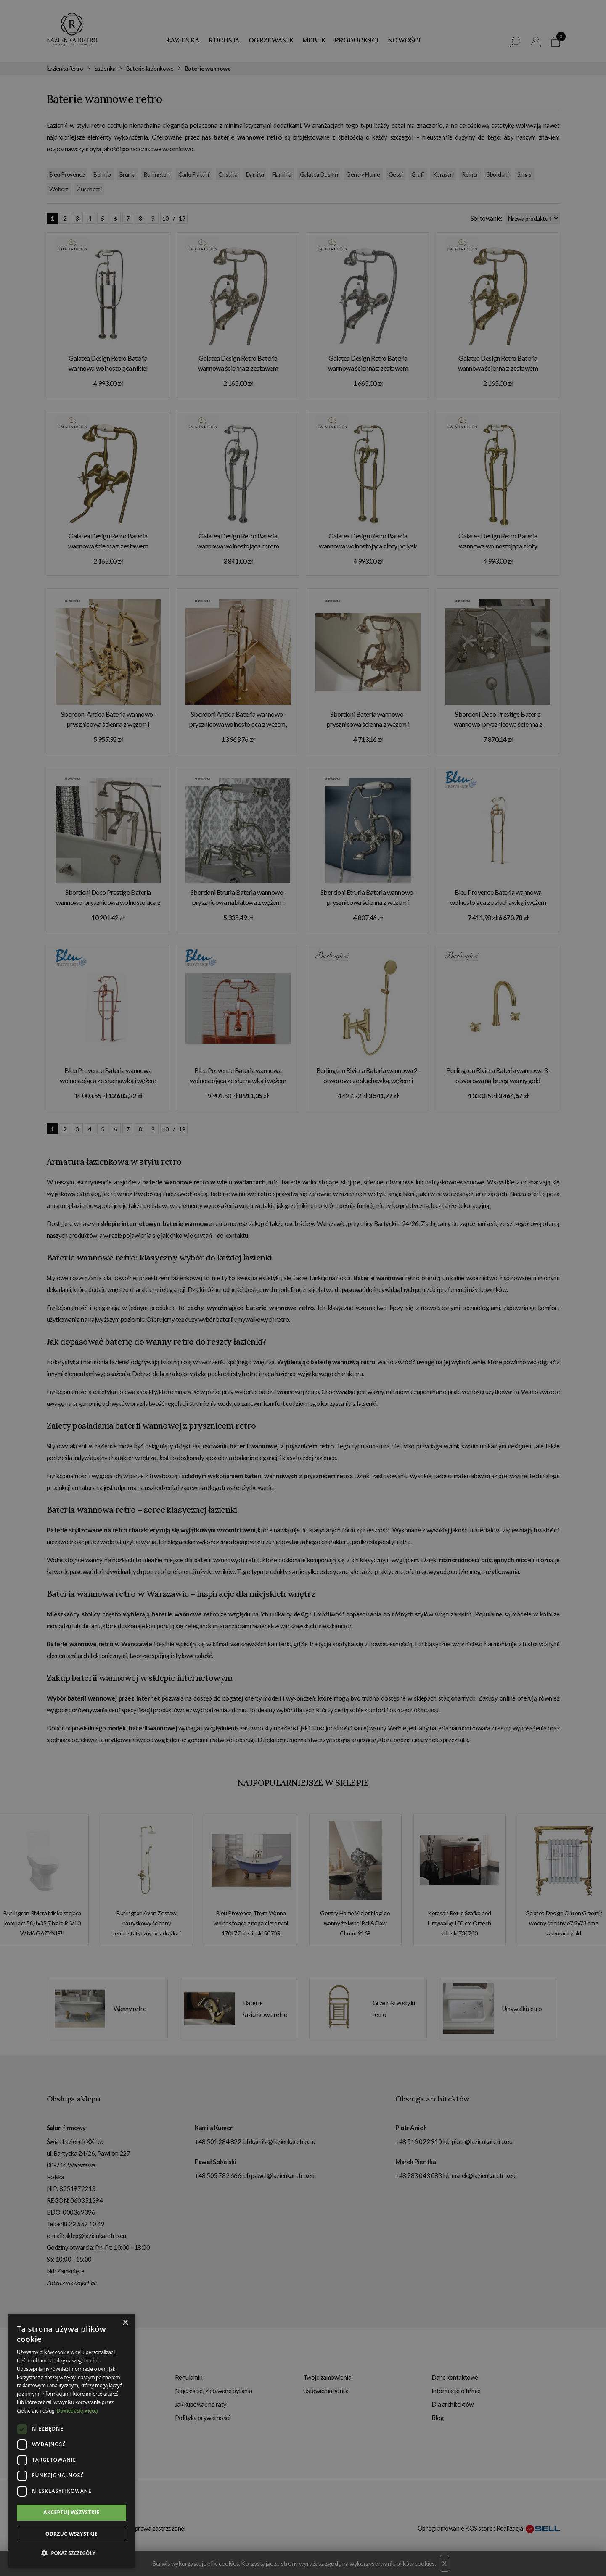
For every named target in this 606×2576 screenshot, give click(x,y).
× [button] (125, 2323)
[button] (71, 2553)
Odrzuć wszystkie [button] (71, 2533)
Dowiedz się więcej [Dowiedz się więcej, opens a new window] (77, 2410)
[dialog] (303, 1288)
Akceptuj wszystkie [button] (71, 2512)
